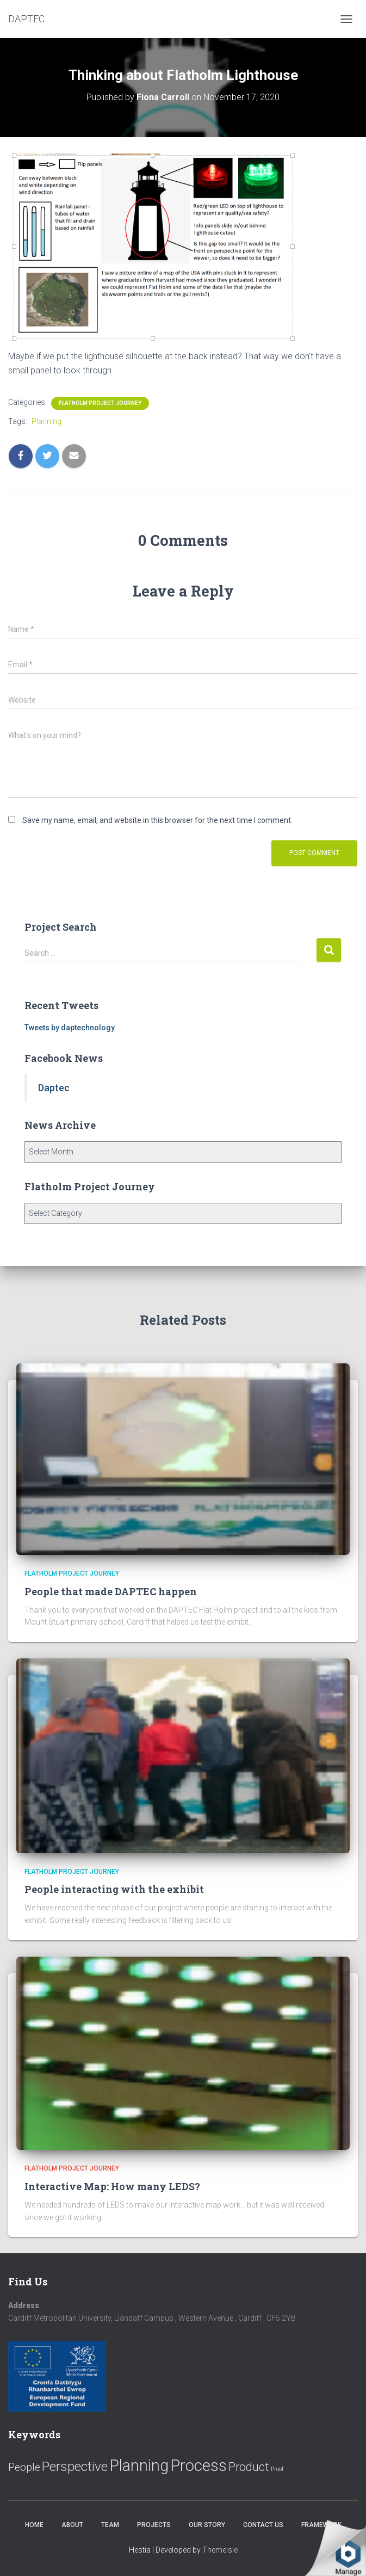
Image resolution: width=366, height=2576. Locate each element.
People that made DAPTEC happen (110, 1591)
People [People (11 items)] (24, 2467)
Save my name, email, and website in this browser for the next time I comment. (157, 820)
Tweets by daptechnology (69, 1027)
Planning (46, 421)
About (72, 2525)
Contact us (263, 2525)
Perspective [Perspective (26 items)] (75, 2466)
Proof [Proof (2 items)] (277, 2469)
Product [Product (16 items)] (248, 2467)
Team (110, 2525)
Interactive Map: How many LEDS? (112, 2186)
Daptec (54, 1087)
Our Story (207, 2525)
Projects (154, 2525)
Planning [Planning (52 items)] (139, 2465)
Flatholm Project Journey (100, 403)
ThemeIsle (220, 2550)
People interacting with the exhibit (114, 1889)
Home (34, 2525)
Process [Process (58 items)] (198, 2465)
